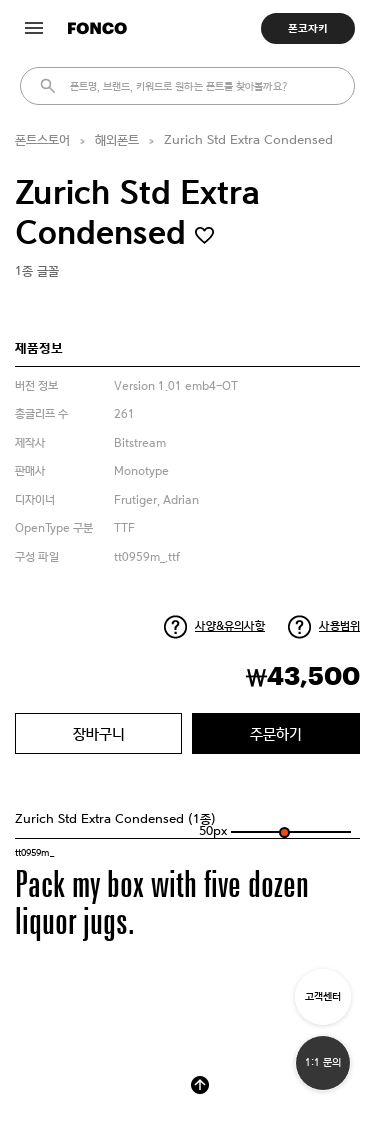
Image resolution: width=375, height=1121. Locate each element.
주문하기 (276, 733)
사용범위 (339, 626)
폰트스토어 (42, 140)
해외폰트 (117, 140)
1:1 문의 (323, 1062)
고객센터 (323, 996)
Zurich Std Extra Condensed (248, 140)
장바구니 (99, 733)
